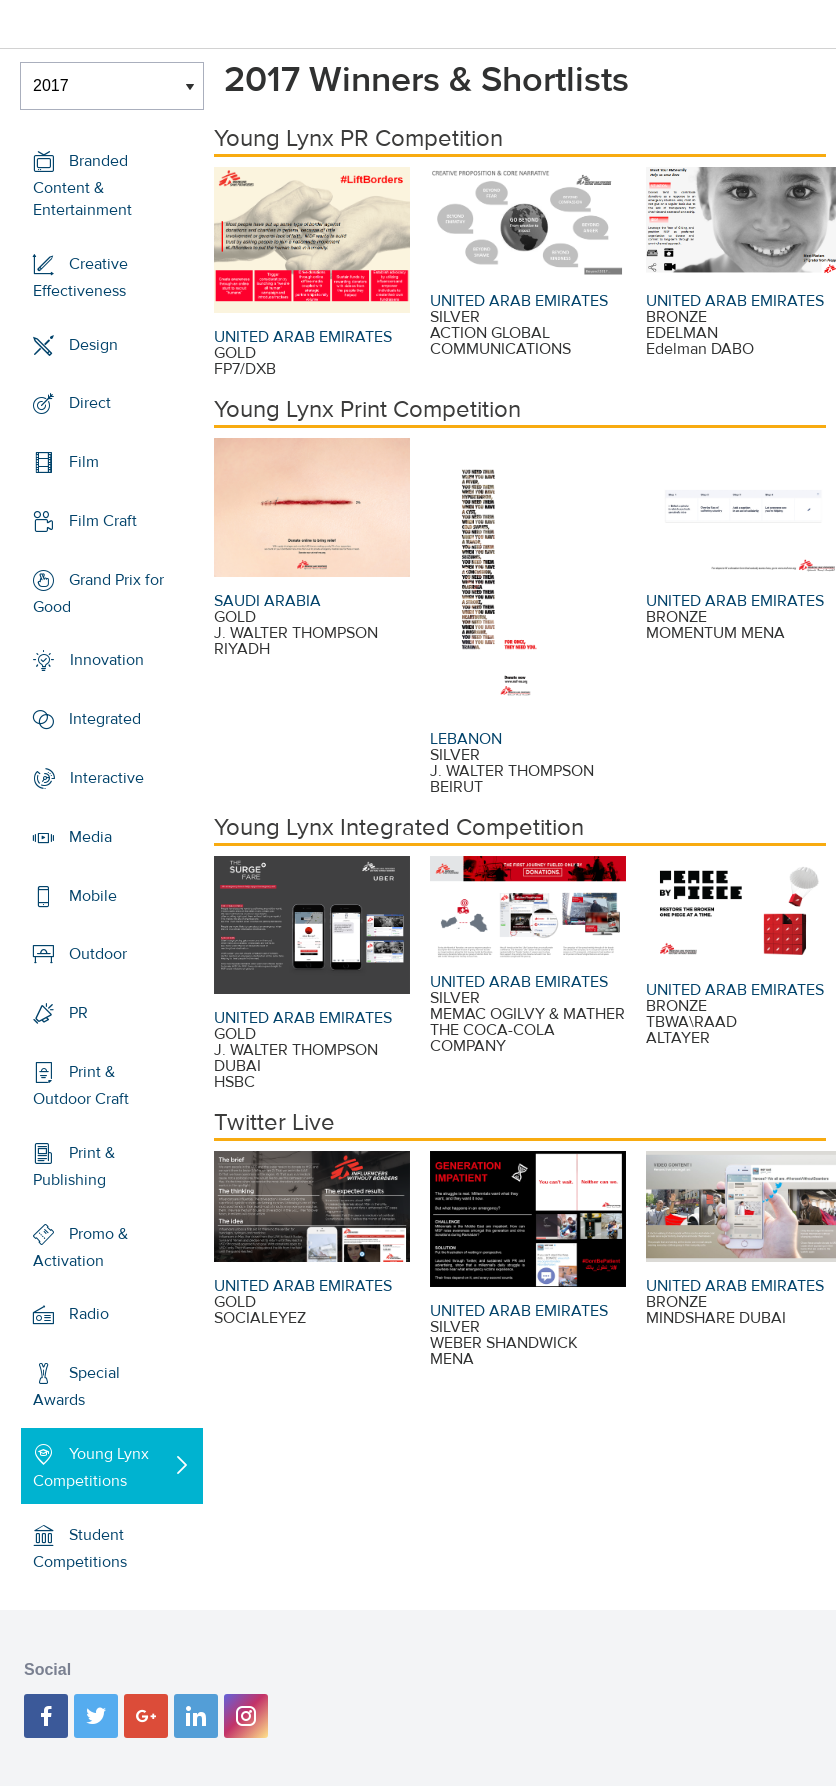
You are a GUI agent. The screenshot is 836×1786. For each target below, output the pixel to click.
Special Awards (76, 1386)
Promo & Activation (80, 1247)
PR (78, 1013)
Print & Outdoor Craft (81, 1085)
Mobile (93, 896)
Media (90, 837)
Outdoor (98, 954)
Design (93, 344)
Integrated (105, 719)
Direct (90, 403)
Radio (89, 1314)
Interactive (107, 778)
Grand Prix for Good (98, 593)
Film (84, 462)
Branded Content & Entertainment (82, 185)
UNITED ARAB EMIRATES (303, 337)
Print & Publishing (74, 1166)
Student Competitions (80, 1548)
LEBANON (466, 739)
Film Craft (103, 521)
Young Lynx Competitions (91, 1467)
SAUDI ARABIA (267, 601)
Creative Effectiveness (80, 277)
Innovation (107, 660)
